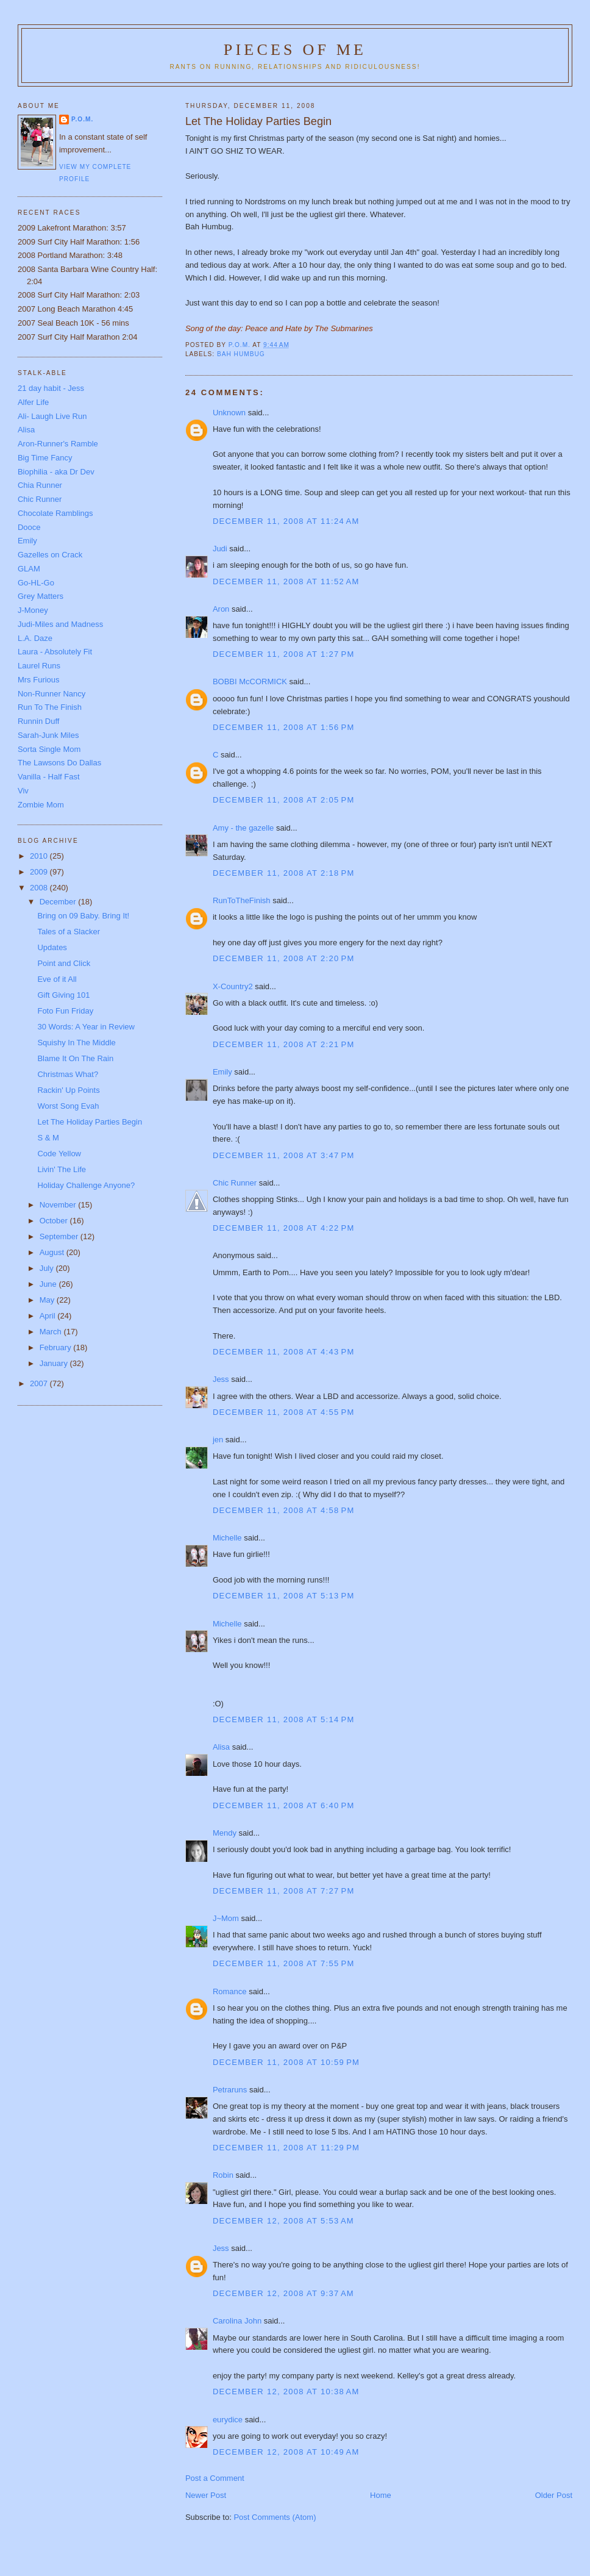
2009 (40, 871)
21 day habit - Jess (51, 388)
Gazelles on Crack (50, 554)
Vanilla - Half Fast (49, 776)
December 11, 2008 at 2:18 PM (284, 873)
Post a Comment (214, 2478)
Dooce (29, 527)
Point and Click (63, 963)
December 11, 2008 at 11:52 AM (286, 581)
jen (218, 1439)
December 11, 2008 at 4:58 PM (284, 1510)
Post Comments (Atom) (274, 2517)
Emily (222, 1071)
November (59, 1204)
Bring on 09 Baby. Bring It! (83, 915)
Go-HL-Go (36, 582)
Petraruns (230, 2089)
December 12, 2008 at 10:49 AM (286, 2451)
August (53, 1252)
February (57, 1347)
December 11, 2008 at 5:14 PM (284, 1719)
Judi (220, 548)
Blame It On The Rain (75, 1058)
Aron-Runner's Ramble (58, 443)
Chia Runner (40, 485)
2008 (40, 887)
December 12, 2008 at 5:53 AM (283, 2220)
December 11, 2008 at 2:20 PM (284, 958)
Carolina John (237, 2320)
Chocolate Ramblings (55, 513)
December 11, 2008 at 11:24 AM (286, 521)
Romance (230, 1991)
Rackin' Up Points (68, 1090)
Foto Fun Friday (65, 1010)
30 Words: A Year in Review (85, 1026)
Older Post (553, 2495)
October (55, 1220)
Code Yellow (59, 1153)
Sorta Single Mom (49, 749)
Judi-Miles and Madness (60, 624)
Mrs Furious (39, 679)
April (49, 1315)
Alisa (221, 1746)
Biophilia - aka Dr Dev (56, 471)
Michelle (227, 1537)
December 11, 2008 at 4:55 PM (284, 1412)
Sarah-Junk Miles (48, 735)
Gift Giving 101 (63, 995)
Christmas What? (67, 1074)
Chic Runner (235, 1182)
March (52, 1331)
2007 (40, 1383)
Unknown (229, 412)
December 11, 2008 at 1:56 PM (284, 727)
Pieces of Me (295, 50)
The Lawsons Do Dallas (59, 762)
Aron (221, 609)
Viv (23, 790)
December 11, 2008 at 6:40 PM (284, 1805)
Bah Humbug (241, 354)
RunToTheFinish (242, 900)
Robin (223, 2175)
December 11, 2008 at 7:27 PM (284, 1890)
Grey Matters (40, 596)
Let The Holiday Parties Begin (89, 1121)
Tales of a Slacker (68, 931)
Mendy (224, 1832)
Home (380, 2495)
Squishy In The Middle (76, 1042)
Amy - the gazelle (243, 827)
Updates (51, 947)
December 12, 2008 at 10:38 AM (286, 2391)
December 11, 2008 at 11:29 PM (286, 2147)
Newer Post (205, 2495)
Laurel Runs (39, 665)
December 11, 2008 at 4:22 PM (284, 1228)
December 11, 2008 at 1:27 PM (284, 654)
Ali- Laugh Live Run (52, 416)
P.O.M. (82, 119)
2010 (40, 855)
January (55, 1363)
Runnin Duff (38, 721)
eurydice (228, 2419)
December (59, 901)
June (49, 1284)
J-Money (33, 610)
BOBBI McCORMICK (250, 681)
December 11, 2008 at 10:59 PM (286, 2062)
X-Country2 (233, 986)
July (48, 1268)
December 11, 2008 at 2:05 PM (284, 799)
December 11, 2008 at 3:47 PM (284, 1155)
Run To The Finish (50, 707)
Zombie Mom (41, 804)
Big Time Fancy (45, 457)
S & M (48, 1137)
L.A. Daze (35, 638)
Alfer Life (33, 402)
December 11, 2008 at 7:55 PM (284, 1963)
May (48, 1299)
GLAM (29, 568)
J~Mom (226, 1918)
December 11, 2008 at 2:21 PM (284, 1044)
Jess (221, 1379)
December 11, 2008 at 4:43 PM (284, 1351)
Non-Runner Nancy (51, 693)
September (60, 1236)
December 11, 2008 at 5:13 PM (284, 1595)
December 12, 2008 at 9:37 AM (283, 2293)
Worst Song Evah (68, 1106)
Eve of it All (56, 979)
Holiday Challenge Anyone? (86, 1185)
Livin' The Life (61, 1169)
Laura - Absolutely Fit (55, 651)
